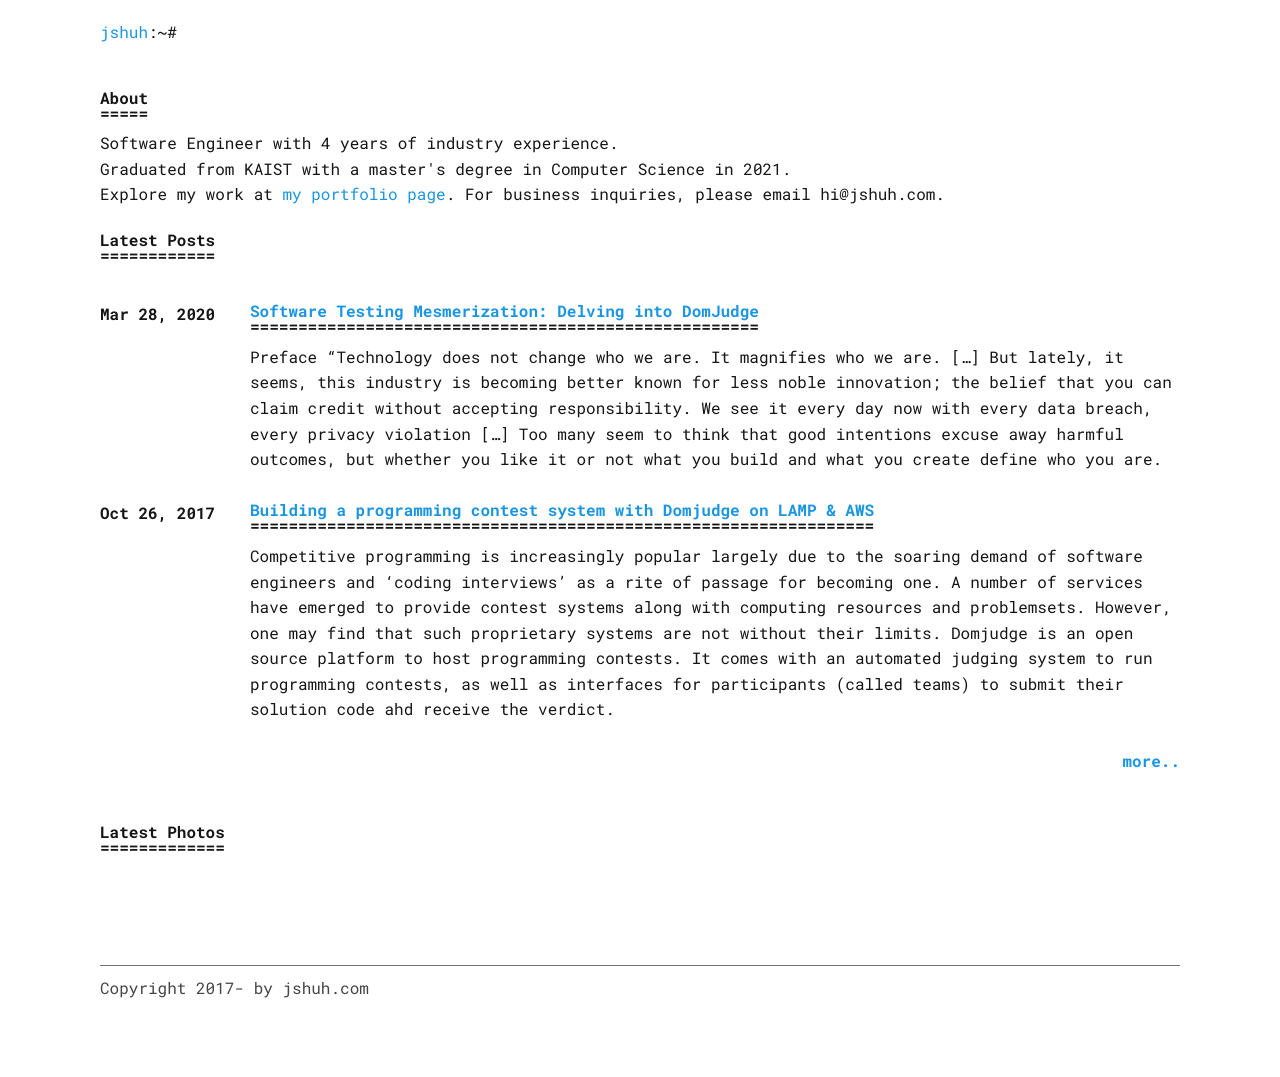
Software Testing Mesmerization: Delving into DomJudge (504, 311)
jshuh (124, 32)
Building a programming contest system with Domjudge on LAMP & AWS (562, 510)
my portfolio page (363, 194)
